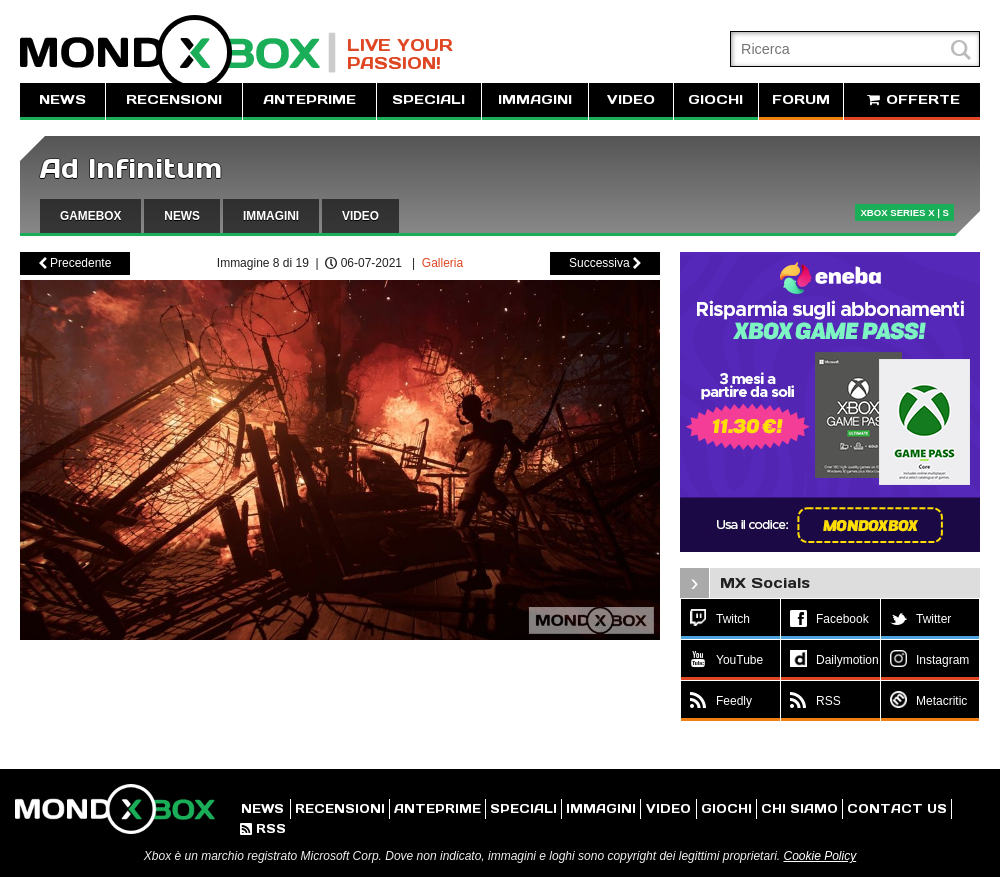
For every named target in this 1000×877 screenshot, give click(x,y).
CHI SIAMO (799, 808)
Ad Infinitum (131, 168)
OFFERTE (912, 99)
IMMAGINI (535, 99)
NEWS (62, 99)
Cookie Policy (819, 856)
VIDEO (631, 99)
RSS (263, 828)
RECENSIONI (174, 99)
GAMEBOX (90, 216)
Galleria (442, 263)
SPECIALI (428, 99)
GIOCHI (715, 99)
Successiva (605, 263)
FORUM (801, 99)
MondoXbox (178, 52)
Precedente (75, 263)
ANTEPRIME (309, 99)
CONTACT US (897, 808)
